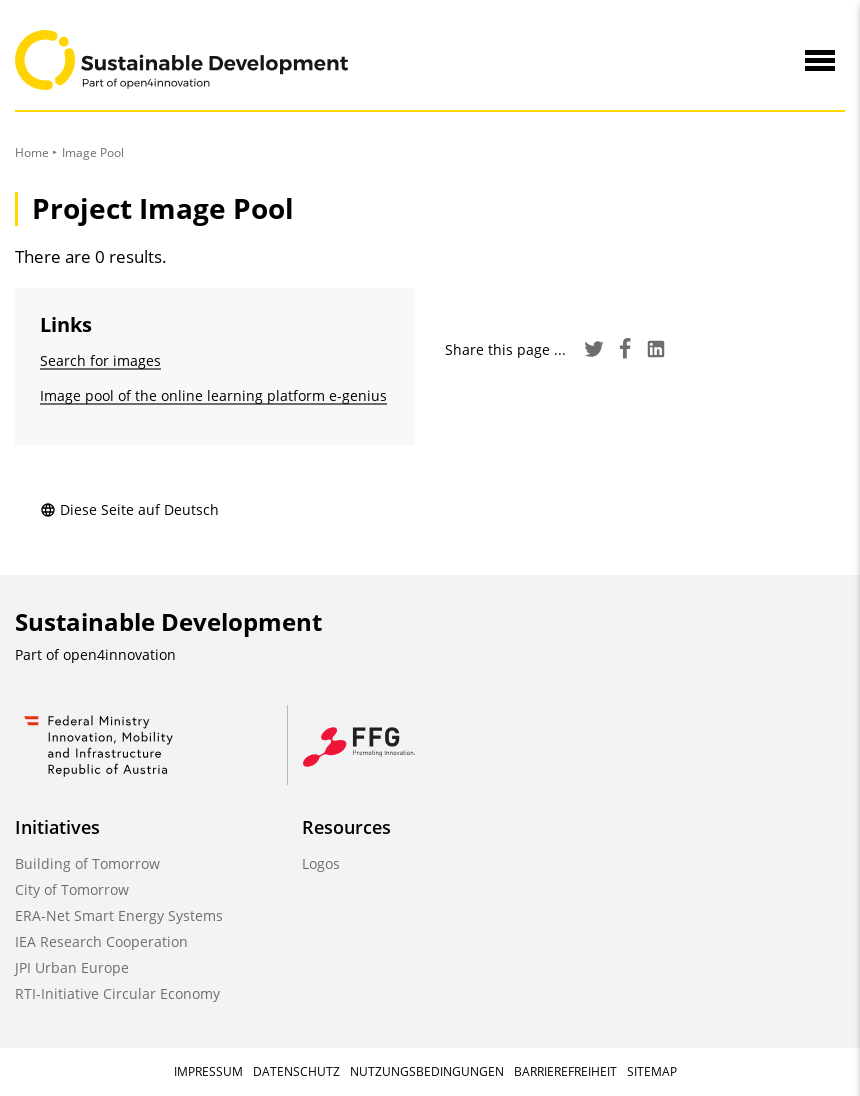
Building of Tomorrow (87, 863)
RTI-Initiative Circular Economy (117, 993)
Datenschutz (296, 1071)
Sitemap (652, 1071)
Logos (321, 863)
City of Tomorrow (72, 889)
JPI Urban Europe (72, 967)
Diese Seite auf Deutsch (129, 509)
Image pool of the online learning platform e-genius (213, 395)
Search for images (100, 360)
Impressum (208, 1071)
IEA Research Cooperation (101, 941)
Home (32, 152)
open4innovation (119, 654)
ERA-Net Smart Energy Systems (119, 915)
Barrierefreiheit (565, 1071)
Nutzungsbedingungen (427, 1071)
